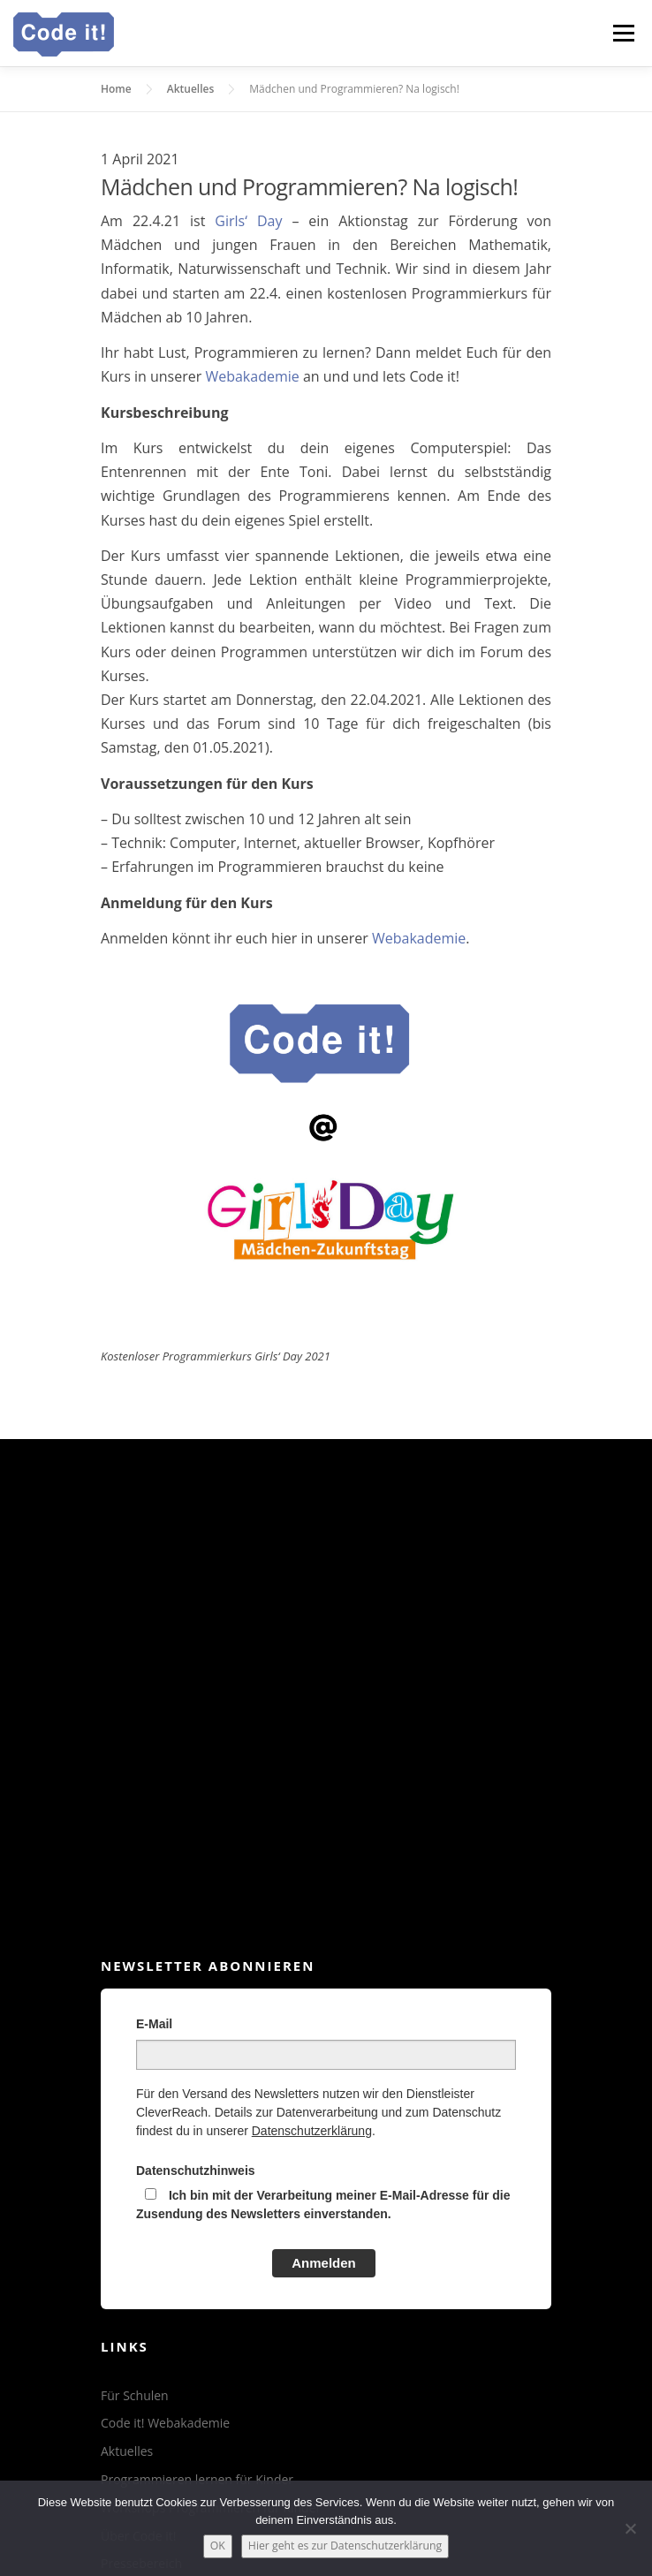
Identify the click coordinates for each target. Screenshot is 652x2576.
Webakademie (252, 376)
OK (217, 2545)
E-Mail (154, 2024)
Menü (623, 32)
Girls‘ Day (248, 221)
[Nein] (630, 2528)
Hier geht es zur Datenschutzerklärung (345, 2545)
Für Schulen (135, 2395)
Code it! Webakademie (165, 2422)
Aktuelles (127, 2451)
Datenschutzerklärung (312, 2131)
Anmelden (324, 2262)
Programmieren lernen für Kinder (197, 2479)
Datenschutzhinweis (195, 2170)
